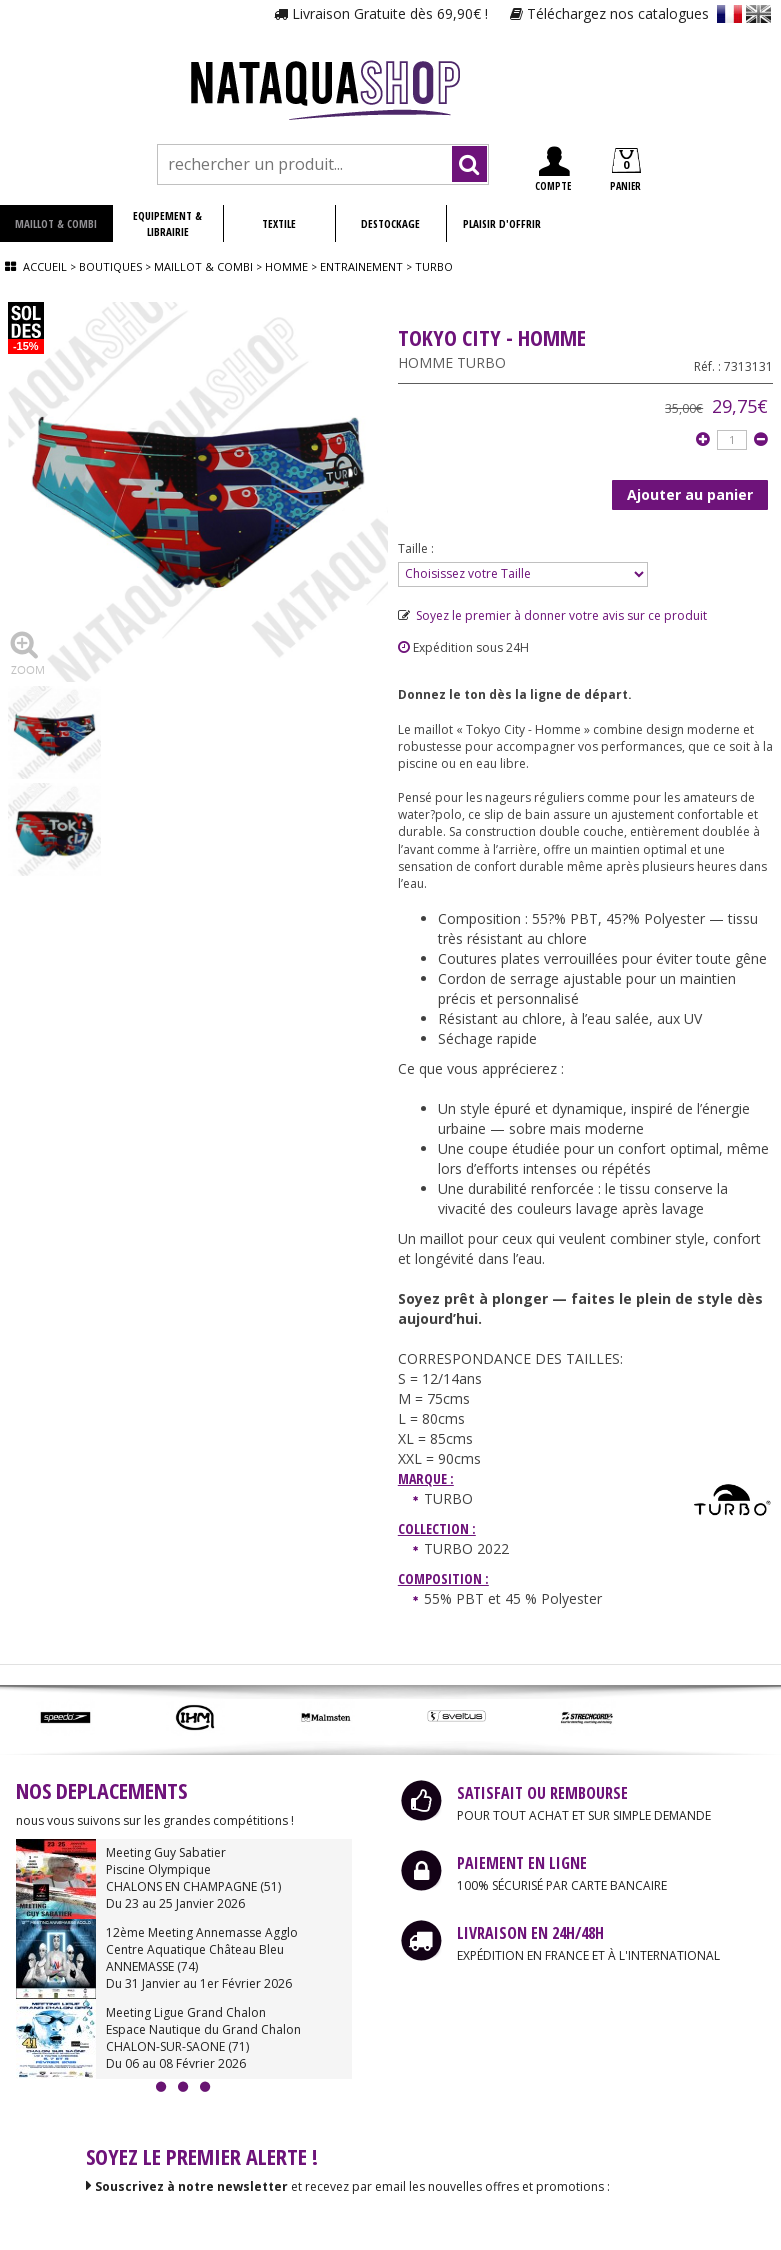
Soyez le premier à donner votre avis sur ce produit (552, 615)
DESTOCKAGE (390, 223)
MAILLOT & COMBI (56, 223)
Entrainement (363, 266)
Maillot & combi (203, 266)
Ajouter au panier (690, 494)
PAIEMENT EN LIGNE (522, 1863)
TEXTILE (279, 223)
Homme (286, 266)
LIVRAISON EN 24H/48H (530, 1933)
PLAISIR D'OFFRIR (502, 223)
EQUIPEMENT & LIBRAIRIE (167, 223)
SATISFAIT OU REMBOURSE (542, 1793)
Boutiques (110, 266)
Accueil (45, 266)
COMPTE (553, 169)
